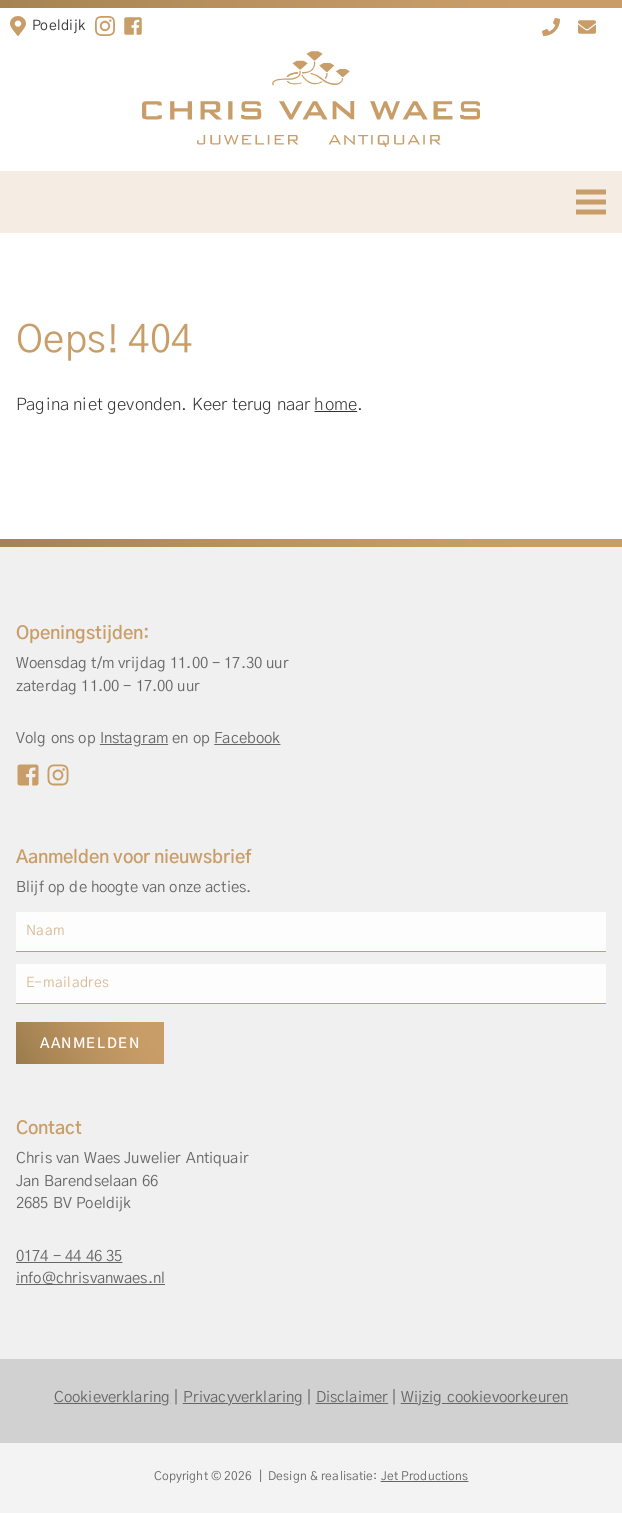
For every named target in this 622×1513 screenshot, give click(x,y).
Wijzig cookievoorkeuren (484, 1397)
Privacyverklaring (243, 1397)
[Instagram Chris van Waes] (58, 775)
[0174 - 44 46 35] (551, 27)
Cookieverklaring (112, 1397)
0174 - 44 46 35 (69, 1256)
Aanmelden (90, 1044)
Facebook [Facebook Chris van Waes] (247, 738)
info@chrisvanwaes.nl (90, 1278)
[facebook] (133, 26)
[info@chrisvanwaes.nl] (587, 27)
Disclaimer (352, 1397)
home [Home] (335, 404)
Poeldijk (58, 26)
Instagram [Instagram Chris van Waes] (134, 738)
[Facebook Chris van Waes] (28, 775)
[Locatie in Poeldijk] (18, 26)
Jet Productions (425, 1476)
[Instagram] (105, 26)
